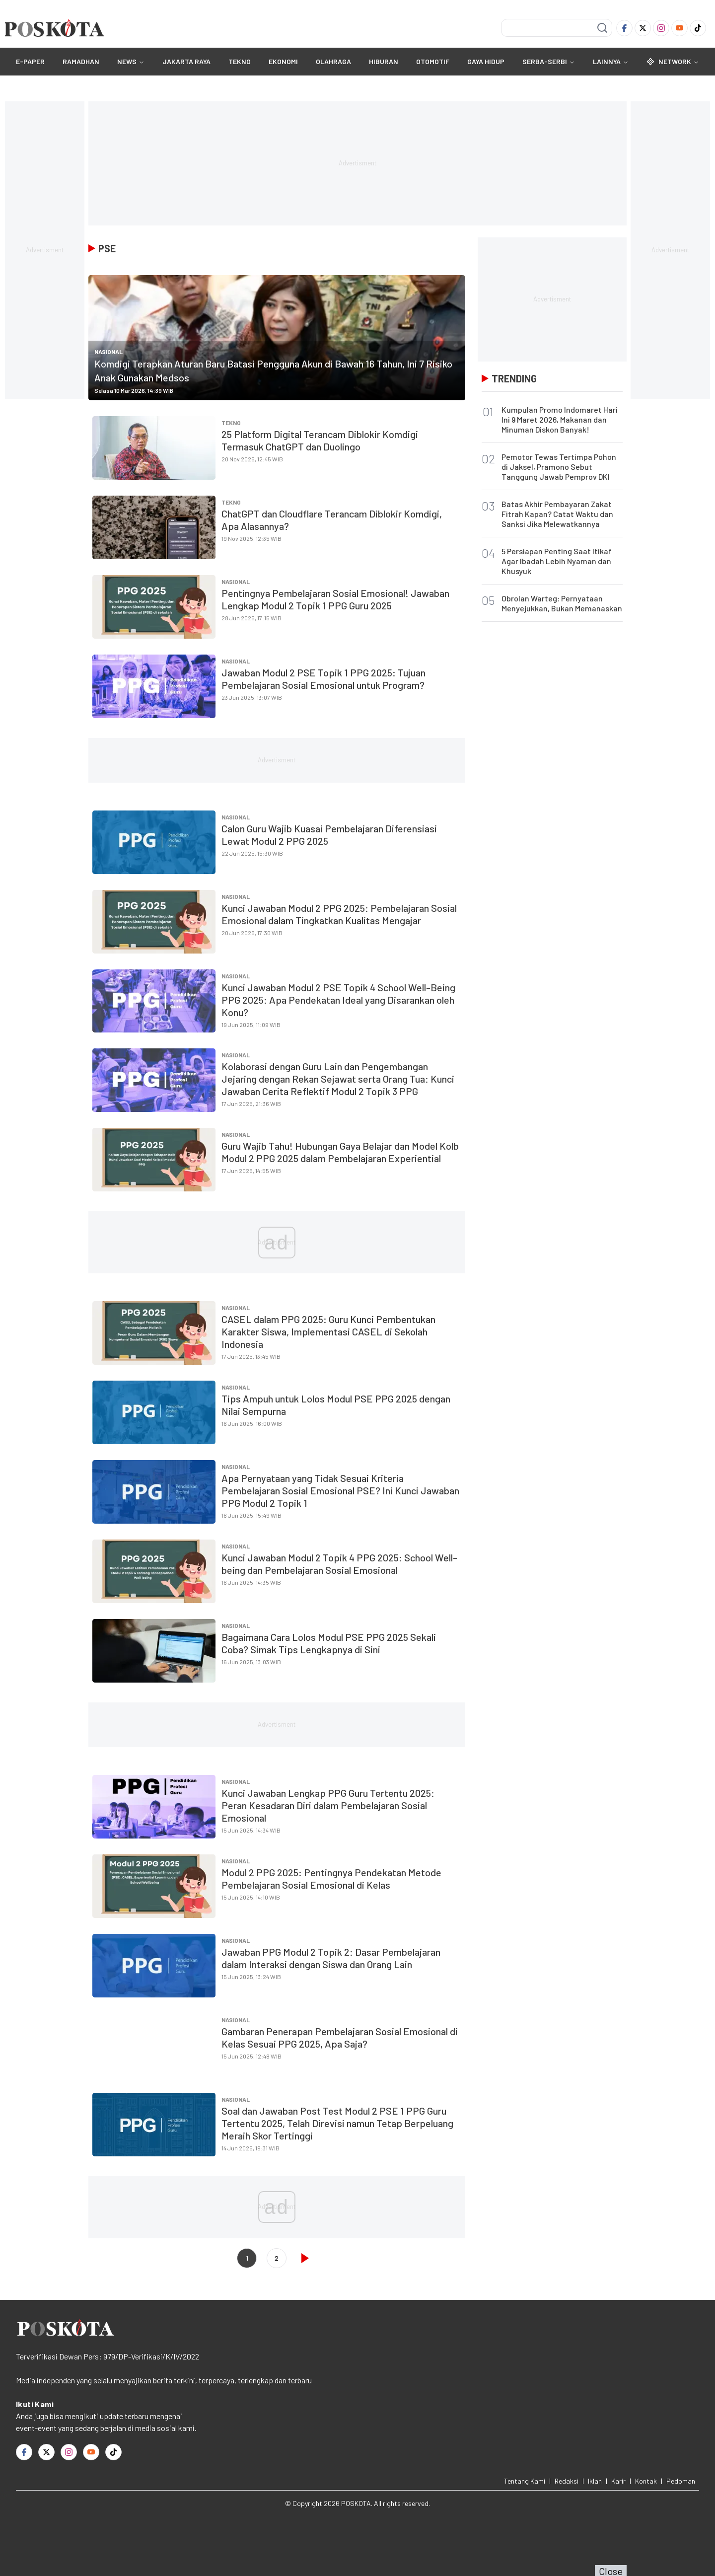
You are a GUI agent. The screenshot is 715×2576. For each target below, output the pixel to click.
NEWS (127, 61)
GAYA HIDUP (485, 61)
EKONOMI (283, 61)
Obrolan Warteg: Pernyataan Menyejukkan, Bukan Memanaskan (561, 603)
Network (672, 61)
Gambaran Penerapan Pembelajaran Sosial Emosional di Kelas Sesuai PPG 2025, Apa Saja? (339, 2037)
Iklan (595, 2481)
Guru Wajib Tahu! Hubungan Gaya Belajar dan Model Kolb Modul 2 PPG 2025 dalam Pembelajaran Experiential (340, 1152)
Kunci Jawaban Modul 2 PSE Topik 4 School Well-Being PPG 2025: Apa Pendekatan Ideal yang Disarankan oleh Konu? (338, 999)
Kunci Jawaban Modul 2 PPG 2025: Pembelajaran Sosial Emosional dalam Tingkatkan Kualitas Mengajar (339, 914)
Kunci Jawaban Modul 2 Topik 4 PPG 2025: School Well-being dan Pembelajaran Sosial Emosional (339, 1563)
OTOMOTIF (432, 61)
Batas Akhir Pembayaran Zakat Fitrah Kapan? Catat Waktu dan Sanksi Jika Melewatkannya (557, 513)
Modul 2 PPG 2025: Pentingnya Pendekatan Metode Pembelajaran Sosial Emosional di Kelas (331, 1878)
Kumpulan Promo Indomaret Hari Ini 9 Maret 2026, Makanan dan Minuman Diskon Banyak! (559, 419)
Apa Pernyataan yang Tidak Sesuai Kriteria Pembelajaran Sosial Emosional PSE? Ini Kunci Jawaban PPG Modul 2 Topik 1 (340, 1490)
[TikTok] (698, 28)
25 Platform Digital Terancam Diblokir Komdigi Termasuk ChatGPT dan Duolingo (319, 440)
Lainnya (611, 61)
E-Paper (30, 61)
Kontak (646, 2481)
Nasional (108, 351)
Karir (618, 2481)
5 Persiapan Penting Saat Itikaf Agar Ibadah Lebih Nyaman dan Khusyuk (556, 561)
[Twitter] (643, 28)
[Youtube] (679, 28)
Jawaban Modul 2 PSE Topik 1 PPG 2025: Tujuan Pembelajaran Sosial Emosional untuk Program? (323, 678)
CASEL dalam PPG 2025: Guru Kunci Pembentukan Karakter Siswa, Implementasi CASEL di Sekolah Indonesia (328, 1331)
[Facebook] (624, 28)
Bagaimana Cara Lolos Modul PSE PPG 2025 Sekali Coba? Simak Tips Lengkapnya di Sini (328, 1643)
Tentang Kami (524, 2481)
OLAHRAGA (333, 61)
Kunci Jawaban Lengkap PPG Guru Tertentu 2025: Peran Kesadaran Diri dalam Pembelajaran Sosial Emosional (327, 1805)
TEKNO (239, 61)
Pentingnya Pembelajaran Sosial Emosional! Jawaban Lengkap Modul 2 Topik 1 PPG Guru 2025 (335, 599)
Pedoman (680, 2481)
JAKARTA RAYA (186, 61)
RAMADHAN (81, 61)
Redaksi (566, 2481)
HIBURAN (383, 61)
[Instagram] (661, 28)
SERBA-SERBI (544, 61)
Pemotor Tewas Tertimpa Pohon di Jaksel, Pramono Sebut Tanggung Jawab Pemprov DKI (558, 466)
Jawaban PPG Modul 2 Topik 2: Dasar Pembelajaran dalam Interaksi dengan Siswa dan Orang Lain (330, 1958)
